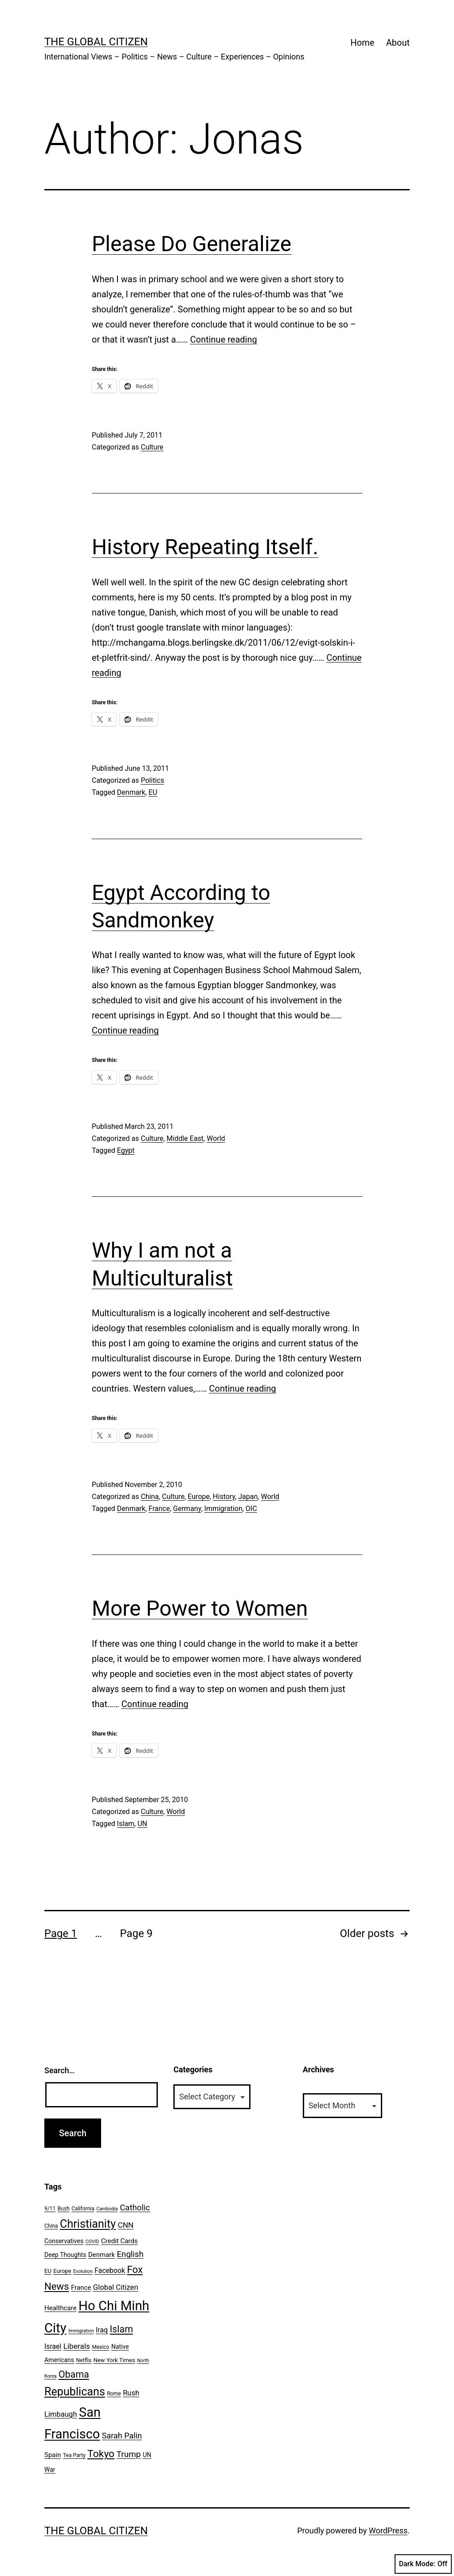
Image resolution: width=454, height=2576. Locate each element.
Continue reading (223, 339)
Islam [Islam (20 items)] (121, 2329)
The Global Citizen (96, 42)
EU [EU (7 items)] (47, 2271)
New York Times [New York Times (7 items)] (114, 2360)
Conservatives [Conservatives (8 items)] (63, 2241)
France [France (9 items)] (81, 2288)
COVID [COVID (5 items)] (92, 2242)
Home (363, 42)
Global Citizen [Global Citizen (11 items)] (115, 2287)
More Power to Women (200, 1608)
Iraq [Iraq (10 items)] (102, 2330)
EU (153, 792)
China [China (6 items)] (51, 2226)
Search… (59, 2070)
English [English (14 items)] (130, 2254)
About (398, 42)
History (224, 1496)
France (159, 1508)
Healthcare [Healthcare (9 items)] (60, 2308)
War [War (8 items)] (49, 2469)
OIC (251, 1508)
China (150, 1496)
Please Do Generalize (191, 243)
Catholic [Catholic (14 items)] (135, 2208)
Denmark (131, 792)
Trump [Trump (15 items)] (129, 2454)
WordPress (388, 2530)
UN (142, 1823)
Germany (187, 1508)
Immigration (223, 1508)
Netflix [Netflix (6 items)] (84, 2360)
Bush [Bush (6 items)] (64, 2208)
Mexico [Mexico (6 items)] (100, 2347)
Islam (125, 1823)
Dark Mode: (423, 2564)
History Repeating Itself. (205, 547)
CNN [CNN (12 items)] (126, 2225)
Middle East (185, 1138)
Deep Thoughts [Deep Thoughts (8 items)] (65, 2254)
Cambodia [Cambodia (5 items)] (107, 2209)
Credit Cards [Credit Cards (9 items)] (119, 2241)
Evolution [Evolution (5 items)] (83, 2271)
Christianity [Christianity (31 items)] (88, 2223)
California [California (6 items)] (82, 2208)
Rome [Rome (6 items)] (114, 2394)
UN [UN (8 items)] (147, 2454)
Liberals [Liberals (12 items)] (76, 2346)
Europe (199, 1496)
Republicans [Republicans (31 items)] (74, 2391)
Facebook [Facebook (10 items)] (109, 2270)
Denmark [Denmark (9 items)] (101, 2255)
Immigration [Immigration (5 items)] (81, 2331)
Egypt (126, 1150)
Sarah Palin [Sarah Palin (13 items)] (122, 2435)
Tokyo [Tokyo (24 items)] (100, 2454)
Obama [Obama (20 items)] (74, 2374)
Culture (152, 447)
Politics (152, 780)
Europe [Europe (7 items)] (62, 2271)
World (216, 1138)
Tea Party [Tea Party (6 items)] (74, 2455)
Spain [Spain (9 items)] (52, 2455)
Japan (248, 1496)
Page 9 (136, 1933)
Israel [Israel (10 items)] (52, 2346)
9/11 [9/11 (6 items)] (49, 2208)
